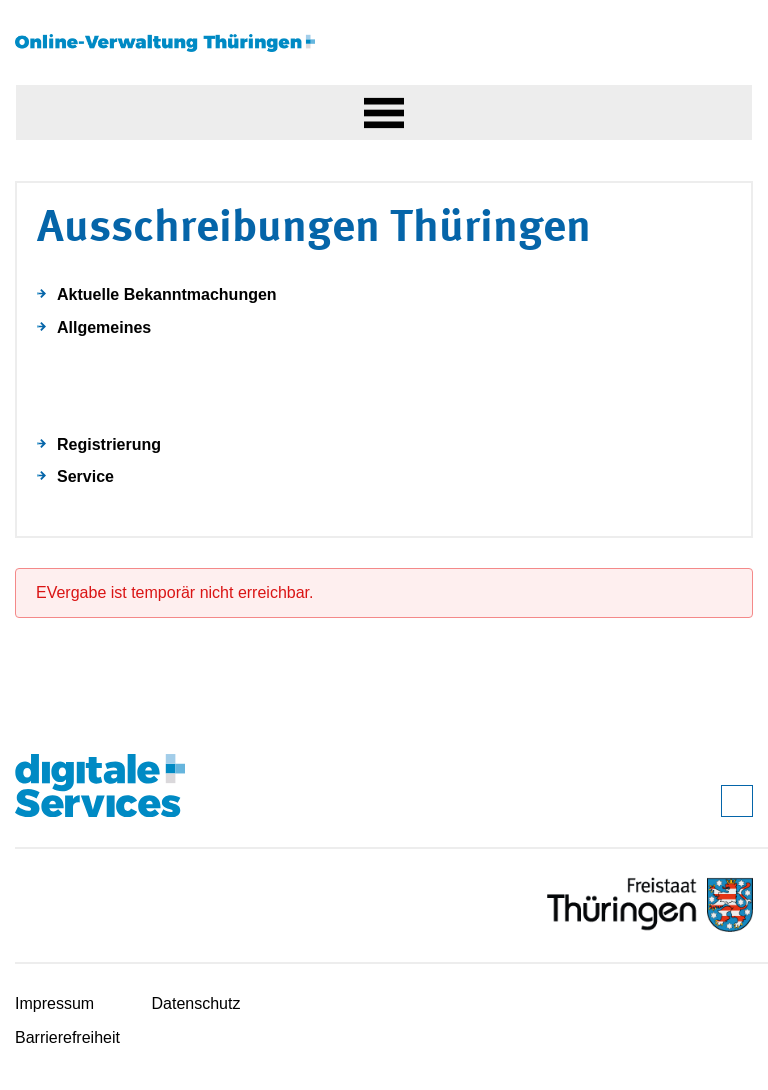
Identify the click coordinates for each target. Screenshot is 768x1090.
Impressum (54, 1003)
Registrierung (109, 444)
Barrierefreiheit (67, 1037)
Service (85, 476)
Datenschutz (196, 1003)
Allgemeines (104, 327)
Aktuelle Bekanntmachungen (167, 294)
